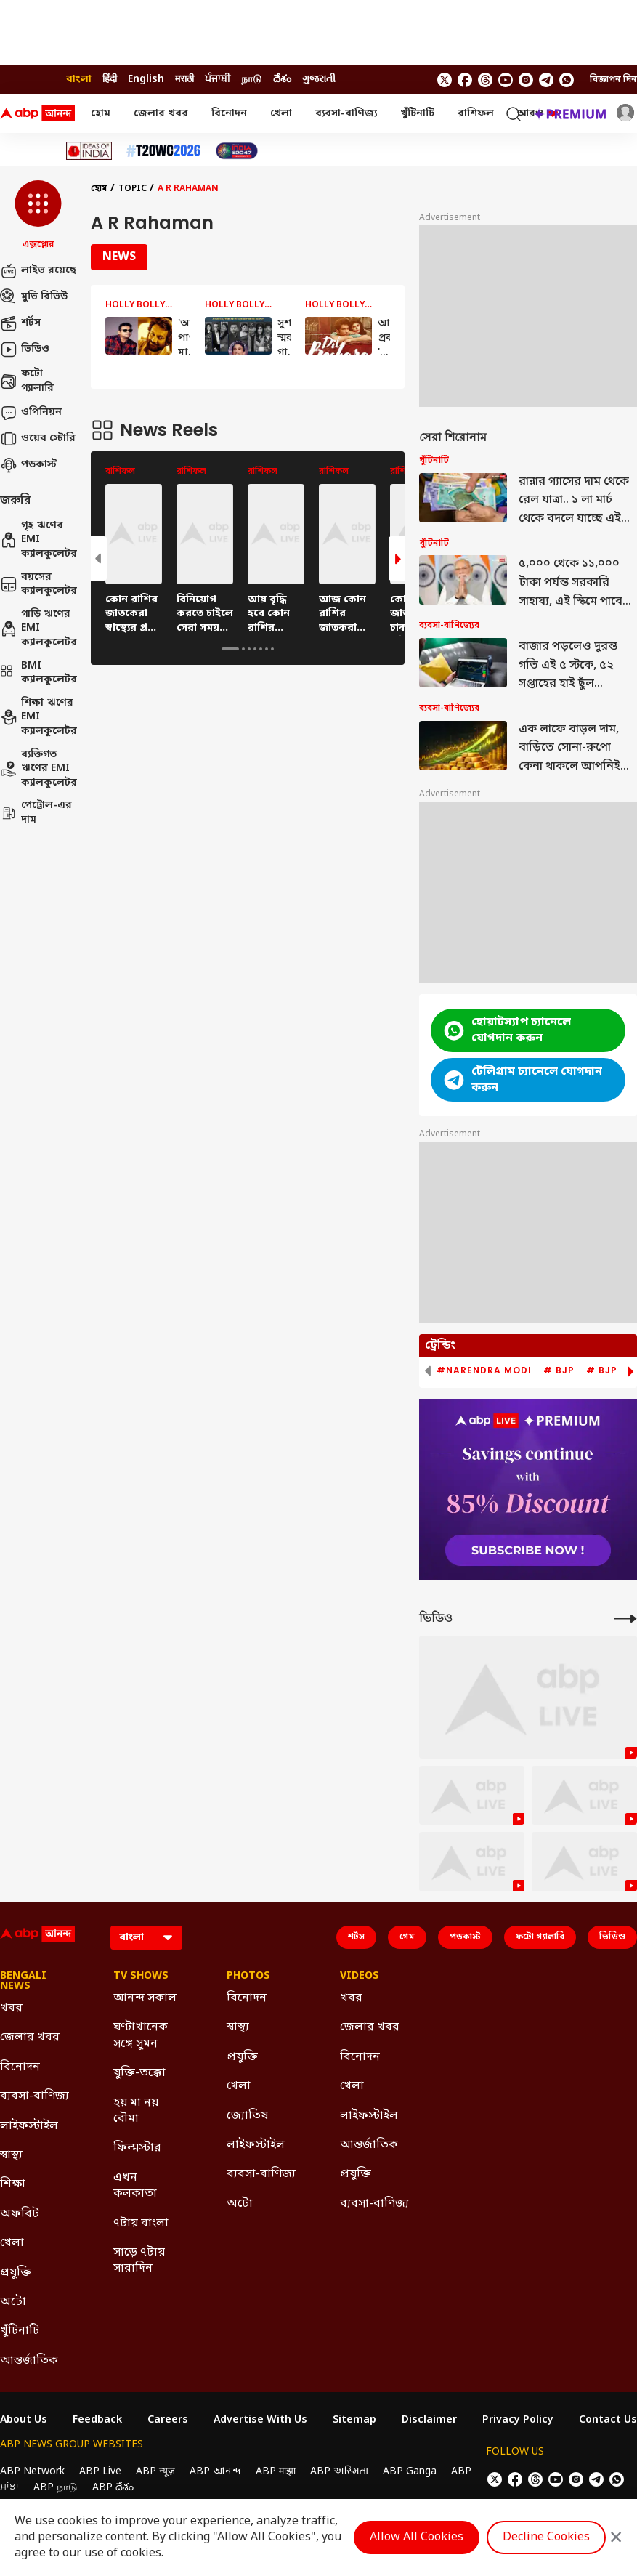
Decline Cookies (546, 2537)
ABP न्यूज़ (155, 2472)
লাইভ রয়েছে (38, 271)
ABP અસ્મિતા (339, 2472)
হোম (100, 114)
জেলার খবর (161, 114)
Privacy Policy (517, 2420)
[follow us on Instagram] (526, 80)
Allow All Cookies (416, 2537)
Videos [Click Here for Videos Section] (359, 1976)
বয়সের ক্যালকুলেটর (38, 584)
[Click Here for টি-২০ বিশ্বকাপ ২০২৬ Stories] (163, 151)
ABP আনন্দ (215, 2472)
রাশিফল (476, 114)
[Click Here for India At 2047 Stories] (237, 151)
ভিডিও (24, 349)
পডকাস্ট (28, 465)
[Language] (146, 1938)
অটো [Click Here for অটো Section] (13, 2302)
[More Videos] (625, 1618)
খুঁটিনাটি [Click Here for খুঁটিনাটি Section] (19, 2331)
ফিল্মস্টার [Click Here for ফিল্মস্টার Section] (137, 2148)
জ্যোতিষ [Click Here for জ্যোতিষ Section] (247, 2116)
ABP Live (100, 2472)
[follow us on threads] (485, 80)
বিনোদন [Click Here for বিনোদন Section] (20, 2067)
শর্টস (20, 323)
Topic (132, 189)
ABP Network (32, 2472)
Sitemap (354, 2420)
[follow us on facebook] (465, 80)
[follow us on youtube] (505, 80)
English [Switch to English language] (146, 79)
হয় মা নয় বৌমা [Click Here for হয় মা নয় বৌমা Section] (135, 2111)
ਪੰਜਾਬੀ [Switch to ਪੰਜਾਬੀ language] (217, 79)
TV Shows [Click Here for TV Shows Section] (141, 1976)
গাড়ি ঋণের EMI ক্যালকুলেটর (38, 628)
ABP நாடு (55, 2488)
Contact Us (608, 2420)
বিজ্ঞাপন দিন (613, 80)
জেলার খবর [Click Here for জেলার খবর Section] (30, 2038)
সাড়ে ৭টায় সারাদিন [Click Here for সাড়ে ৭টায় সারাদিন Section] (139, 2261)
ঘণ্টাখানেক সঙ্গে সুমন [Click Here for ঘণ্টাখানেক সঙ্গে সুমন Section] (140, 2035)
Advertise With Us (260, 2420)
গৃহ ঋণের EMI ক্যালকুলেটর (38, 540)
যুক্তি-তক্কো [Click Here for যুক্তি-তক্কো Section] (139, 2073)
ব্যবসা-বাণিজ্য (346, 114)
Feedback (97, 2420)
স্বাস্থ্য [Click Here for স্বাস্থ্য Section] (11, 2155)
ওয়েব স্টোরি (38, 439)
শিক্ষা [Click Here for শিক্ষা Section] (12, 2184)
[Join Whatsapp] (566, 80)
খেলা (281, 114)
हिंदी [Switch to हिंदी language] (109, 79)
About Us (23, 2420)
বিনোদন (229, 114)
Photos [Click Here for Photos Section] (248, 1976)
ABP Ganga (410, 2472)
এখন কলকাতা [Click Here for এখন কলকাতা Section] (135, 2186)
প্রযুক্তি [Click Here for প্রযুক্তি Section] (15, 2273)
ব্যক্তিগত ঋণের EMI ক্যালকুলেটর (38, 769)
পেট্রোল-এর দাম (36, 813)
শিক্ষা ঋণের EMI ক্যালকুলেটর (38, 717)
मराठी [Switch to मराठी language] (184, 79)
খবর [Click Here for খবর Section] (11, 2008)
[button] (38, 215)
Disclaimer (429, 2420)
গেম (407, 1937)
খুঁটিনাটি (417, 114)
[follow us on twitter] (444, 80)
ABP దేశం (113, 2488)
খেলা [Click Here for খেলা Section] (12, 2243)
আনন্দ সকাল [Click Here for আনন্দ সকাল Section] (145, 1998)
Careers (167, 2420)
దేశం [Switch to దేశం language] (282, 79)
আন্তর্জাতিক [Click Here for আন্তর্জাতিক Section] (29, 2361)
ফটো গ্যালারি (27, 381)
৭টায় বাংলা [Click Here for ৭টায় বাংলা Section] (141, 2224)
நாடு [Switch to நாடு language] (251, 79)
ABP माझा (276, 2472)
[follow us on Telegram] (546, 80)
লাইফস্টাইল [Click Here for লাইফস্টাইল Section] (29, 2126)
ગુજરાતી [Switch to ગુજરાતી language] (319, 79)
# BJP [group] (559, 1370)
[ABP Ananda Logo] (38, 114)
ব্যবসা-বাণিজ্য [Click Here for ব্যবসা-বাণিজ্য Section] (34, 2096)
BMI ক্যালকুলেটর (38, 673)
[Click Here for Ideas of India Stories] (89, 151)
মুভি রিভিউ (34, 297)
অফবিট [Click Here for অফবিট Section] (19, 2214)
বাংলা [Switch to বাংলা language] (79, 79)
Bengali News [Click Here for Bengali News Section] (23, 1981)
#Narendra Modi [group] (484, 1370)
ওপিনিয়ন (31, 412)
